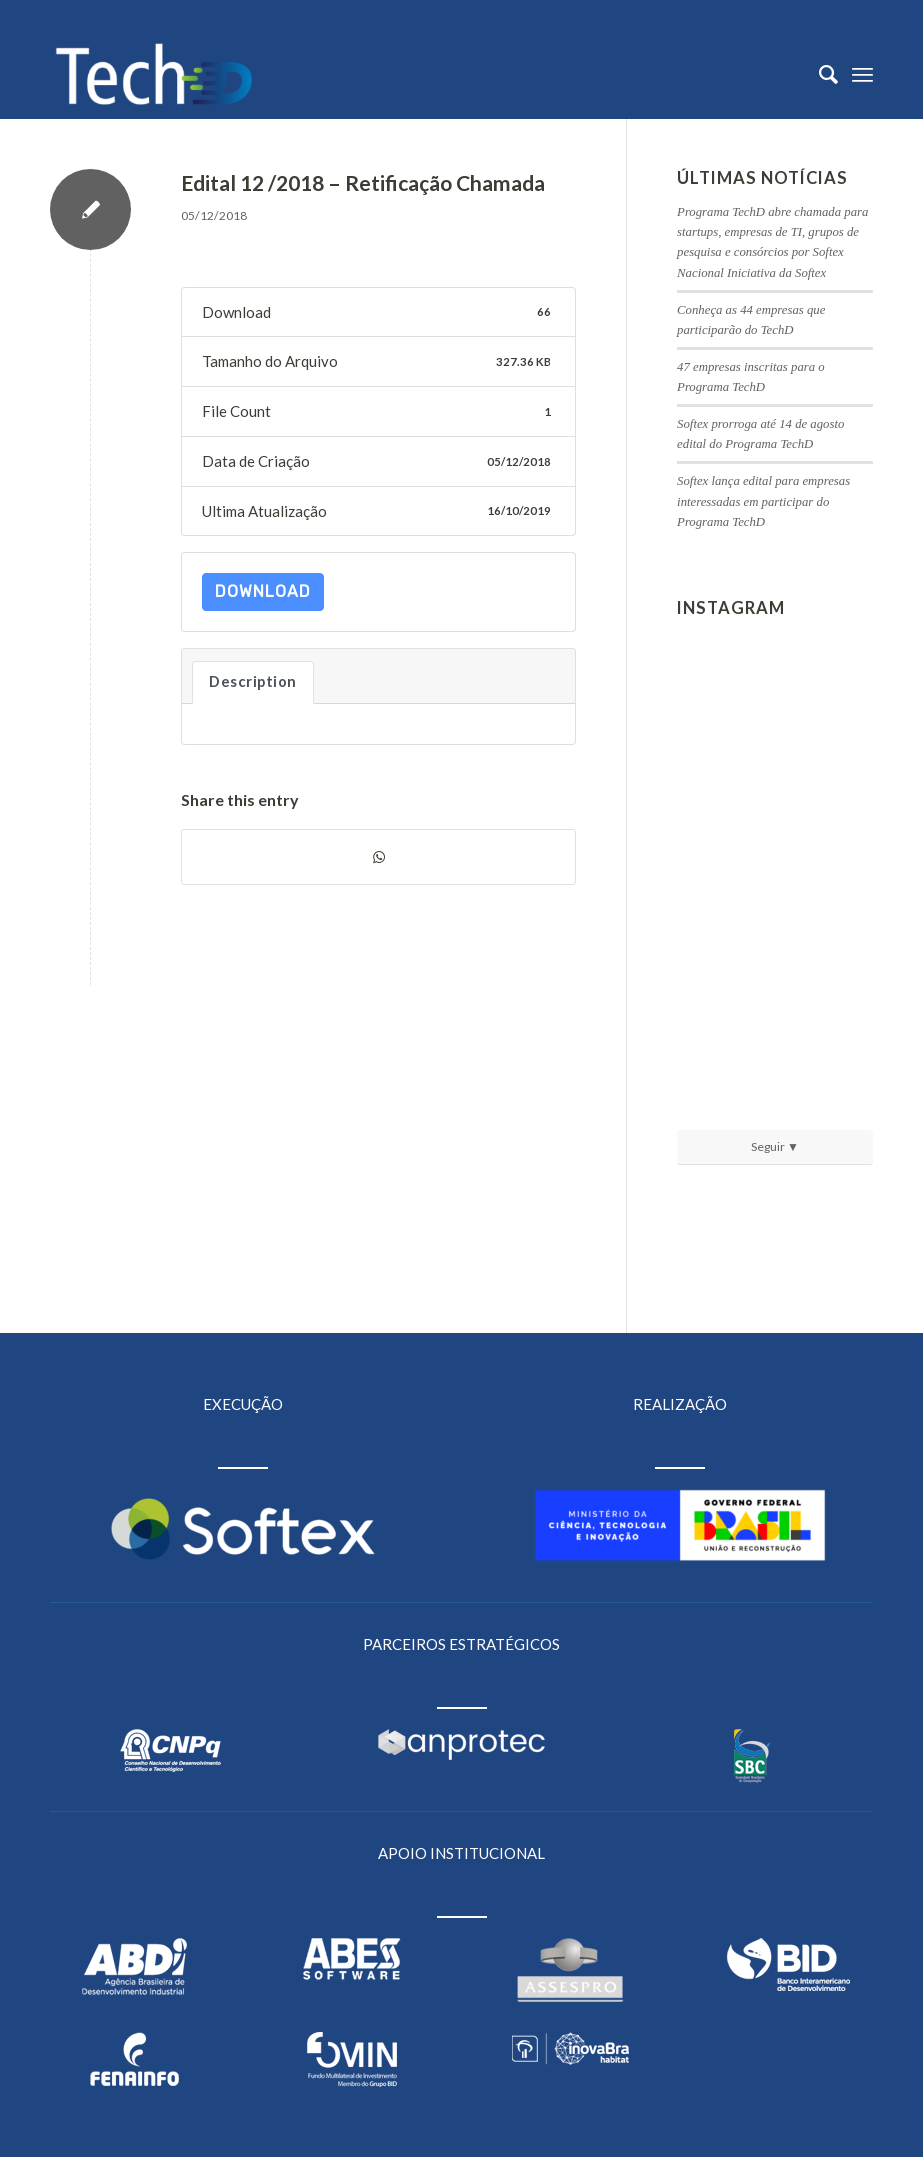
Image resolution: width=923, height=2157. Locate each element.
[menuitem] (818, 74)
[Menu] (862, 74)
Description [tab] (253, 681)
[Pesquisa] (818, 74)
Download (263, 591)
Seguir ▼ (775, 1146)
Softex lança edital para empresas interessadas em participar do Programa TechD (763, 501)
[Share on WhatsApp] (378, 857)
